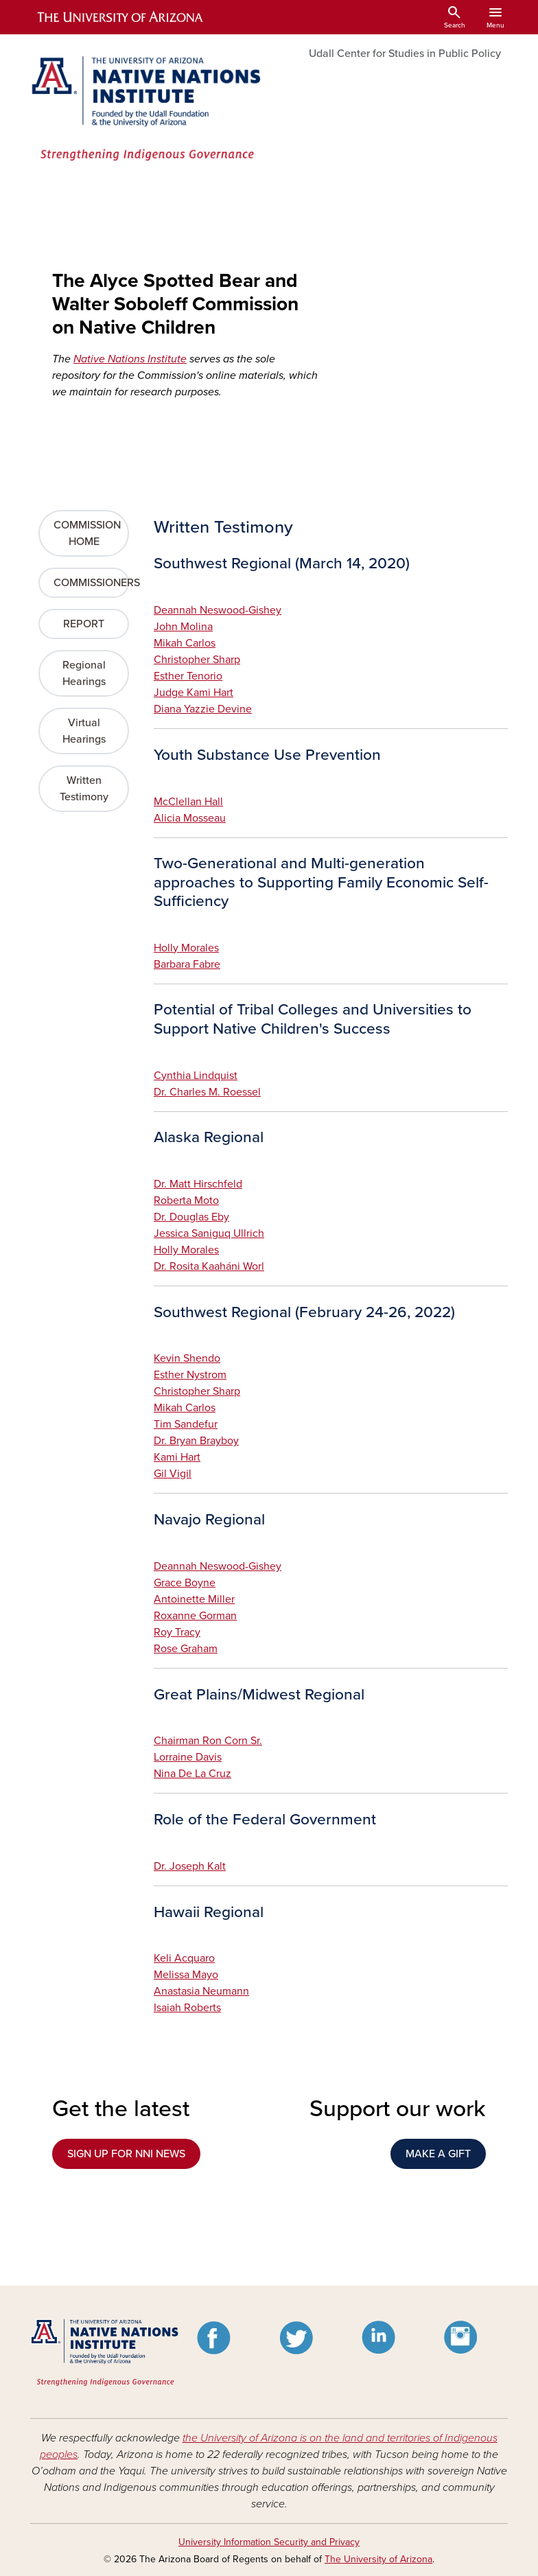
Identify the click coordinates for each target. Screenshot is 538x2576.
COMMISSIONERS (91, 583)
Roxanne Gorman (195, 1616)
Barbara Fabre (187, 964)
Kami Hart (177, 1457)
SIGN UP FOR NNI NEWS (126, 2154)
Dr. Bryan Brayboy (196, 1441)
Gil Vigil (172, 1474)
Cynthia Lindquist (195, 1075)
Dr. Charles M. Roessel (207, 1092)
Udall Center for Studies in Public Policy (405, 53)
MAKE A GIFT (438, 2154)
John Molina (183, 627)
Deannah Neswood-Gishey (217, 610)
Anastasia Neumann (201, 1991)
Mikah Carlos (184, 643)
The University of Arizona (378, 2559)
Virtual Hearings (84, 731)
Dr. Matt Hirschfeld (198, 1184)
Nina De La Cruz (192, 1773)
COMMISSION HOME (87, 533)
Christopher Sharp (197, 659)
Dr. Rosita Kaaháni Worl (209, 1266)
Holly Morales (186, 948)
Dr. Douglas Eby (191, 1217)
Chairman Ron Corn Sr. (208, 1741)
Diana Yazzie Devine (203, 709)
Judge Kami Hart (193, 692)
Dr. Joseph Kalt (190, 1866)
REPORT (83, 624)
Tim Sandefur (186, 1424)
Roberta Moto (186, 1200)
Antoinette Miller (194, 1599)
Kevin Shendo (187, 1358)
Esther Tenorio (188, 676)
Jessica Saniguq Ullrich (209, 1233)
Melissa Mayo (186, 1975)
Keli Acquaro (184, 1958)
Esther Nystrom (190, 1375)
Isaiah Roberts (187, 2008)
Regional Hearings (84, 673)
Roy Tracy (177, 1632)
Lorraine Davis (188, 1757)
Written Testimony (84, 789)
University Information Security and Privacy (269, 2542)
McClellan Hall (188, 802)
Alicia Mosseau (190, 818)
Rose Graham (186, 1649)
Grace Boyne (184, 1583)
